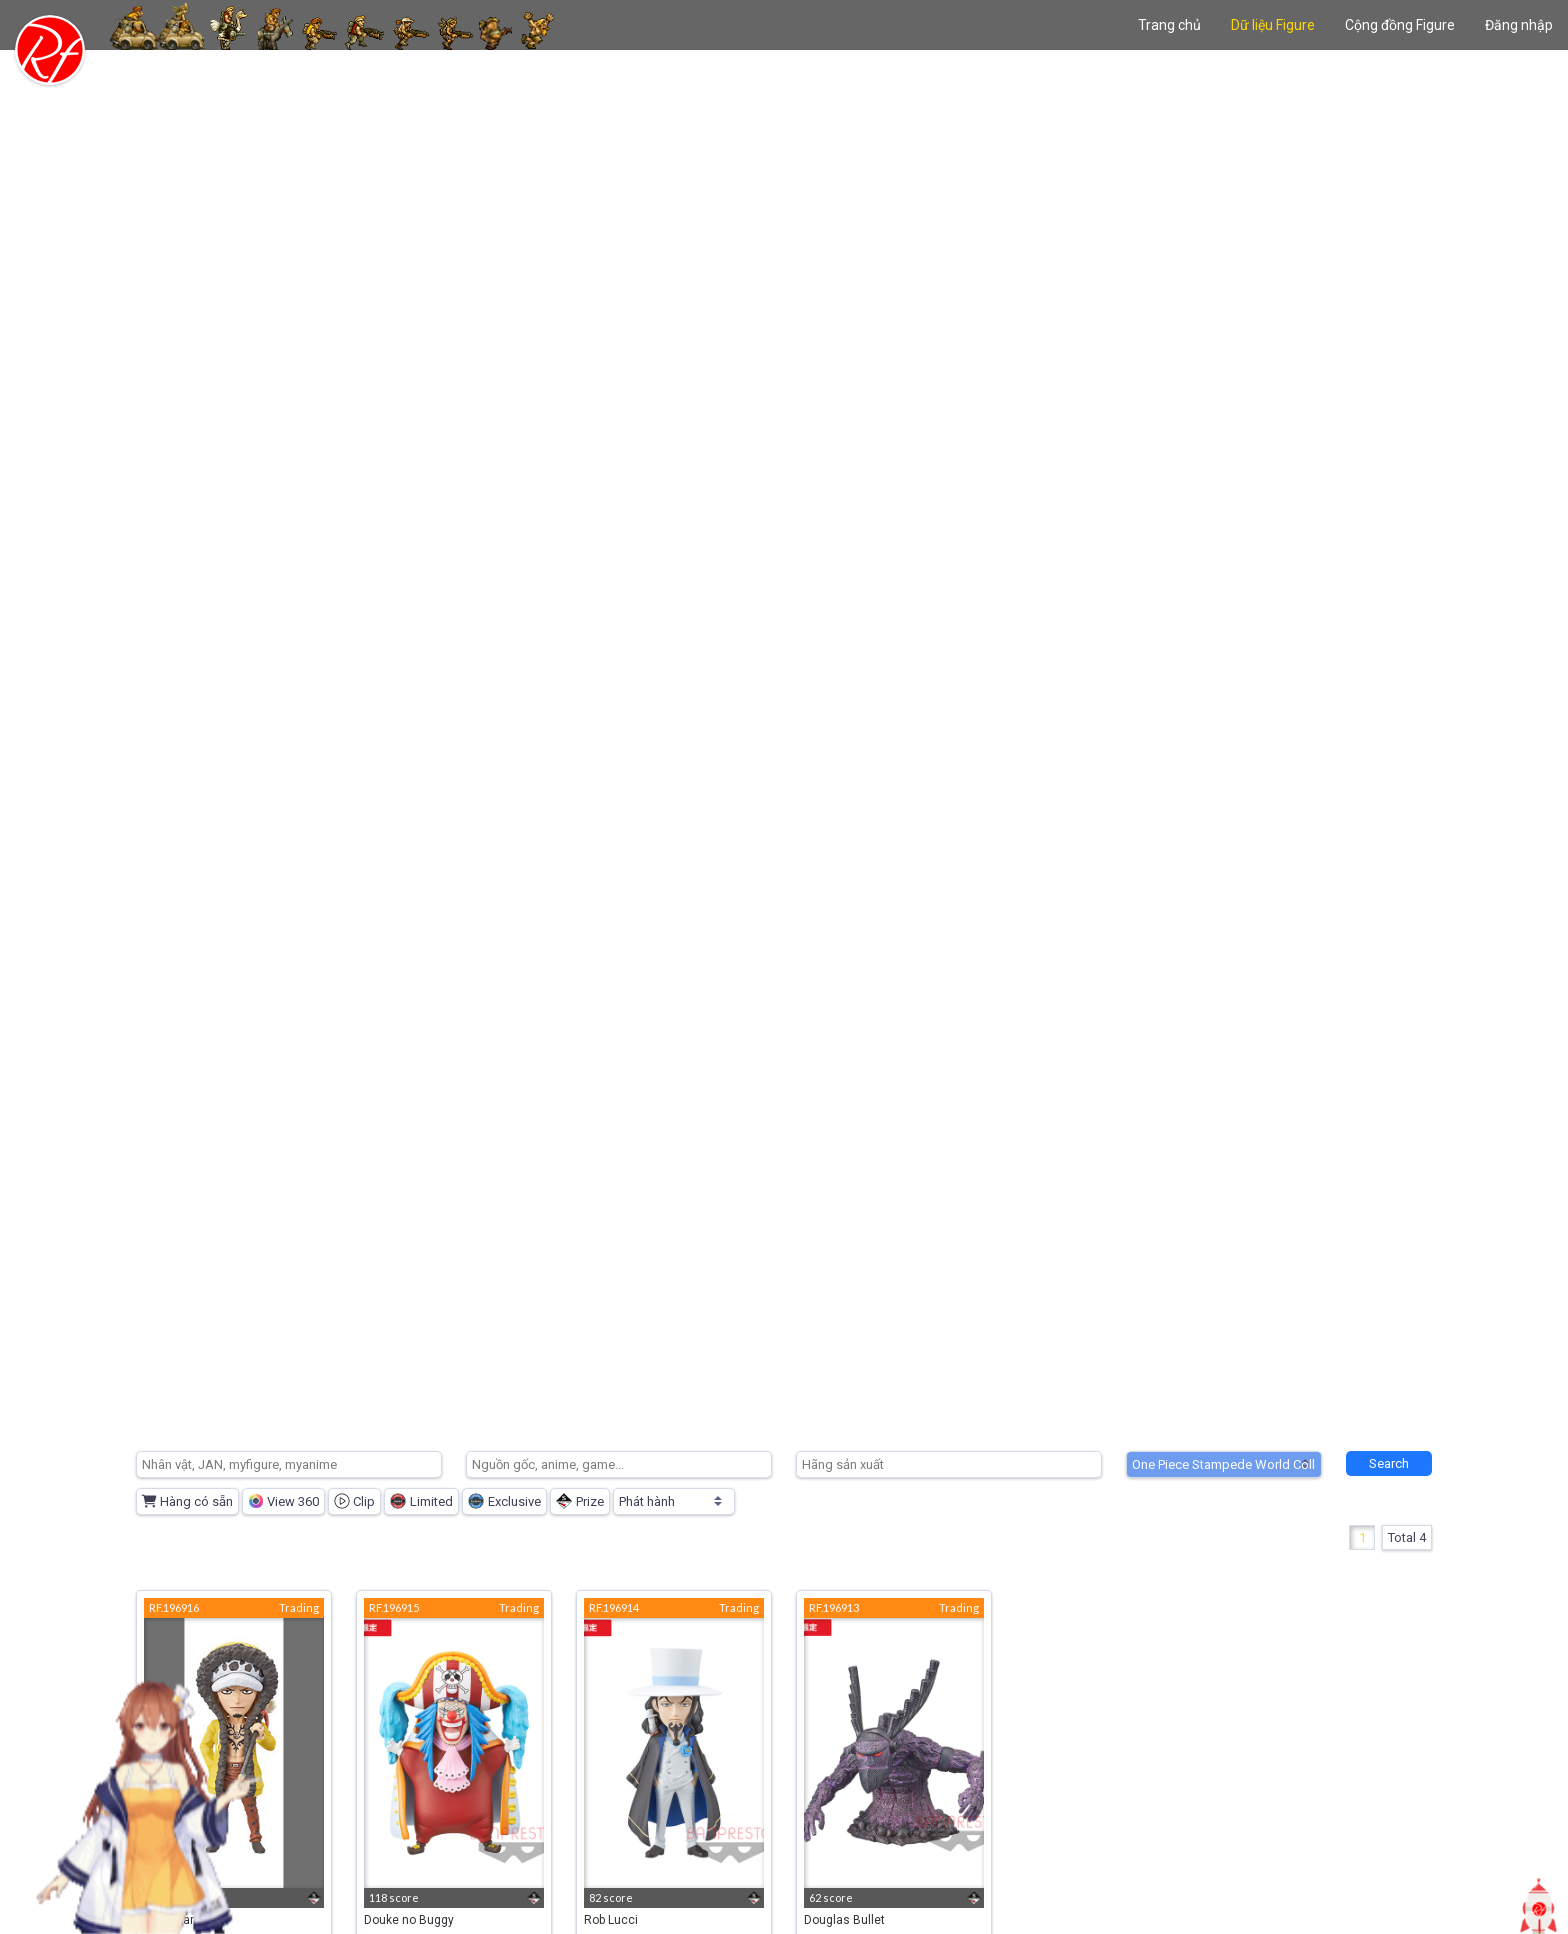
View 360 (283, 1501)
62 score (831, 1897)
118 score (394, 1897)
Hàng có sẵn (187, 1501)
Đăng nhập (1519, 25)
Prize (580, 1501)
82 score (611, 1897)
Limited (421, 1501)
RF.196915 (394, 1607)
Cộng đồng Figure (1400, 25)
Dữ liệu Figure (1273, 25)
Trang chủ (1169, 25)
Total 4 (1407, 1537)
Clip (354, 1501)
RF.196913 (834, 1607)
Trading (299, 1607)
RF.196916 (174, 1607)
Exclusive (504, 1501)
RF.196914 (614, 1607)
